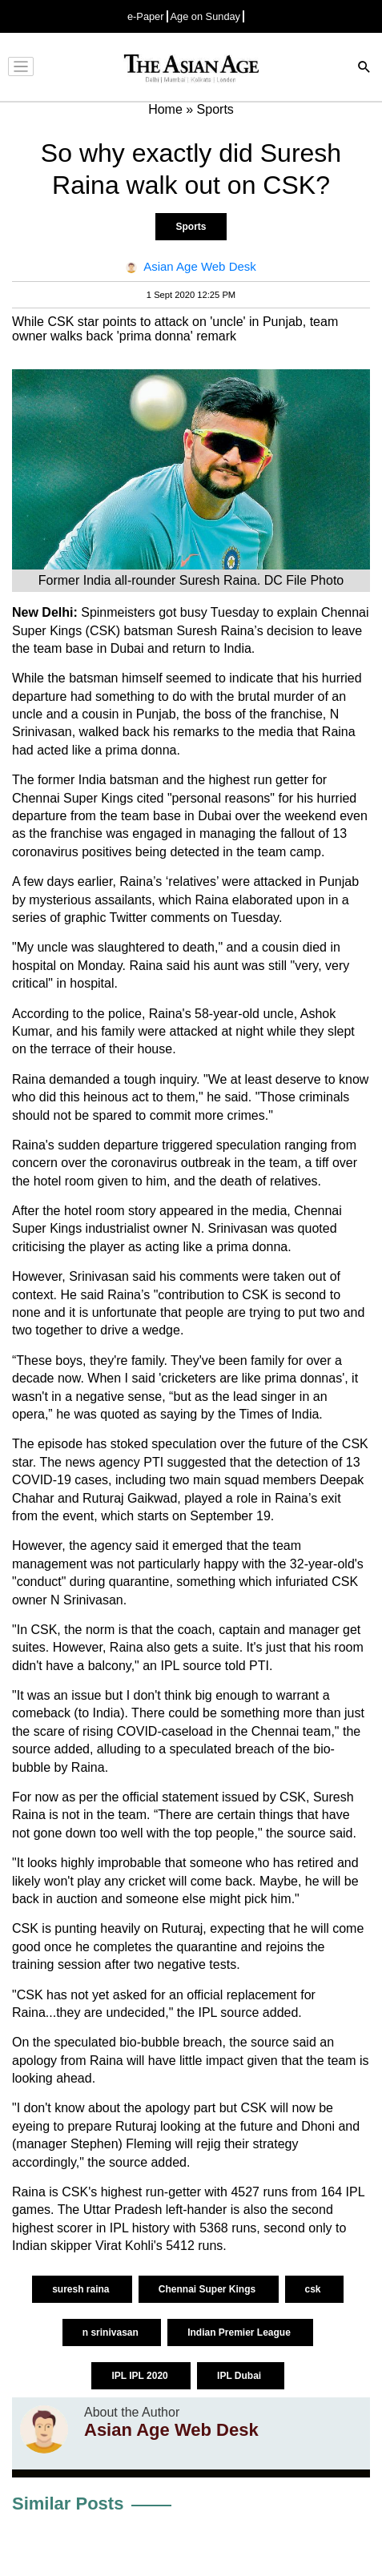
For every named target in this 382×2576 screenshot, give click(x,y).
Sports (190, 226)
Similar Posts (67, 2503)
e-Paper (145, 16)
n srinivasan (111, 2332)
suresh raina (82, 2289)
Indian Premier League (240, 2332)
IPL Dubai (240, 2375)
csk (314, 2289)
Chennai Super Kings (209, 2289)
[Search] (364, 68)
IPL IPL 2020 (141, 2375)
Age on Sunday (206, 16)
